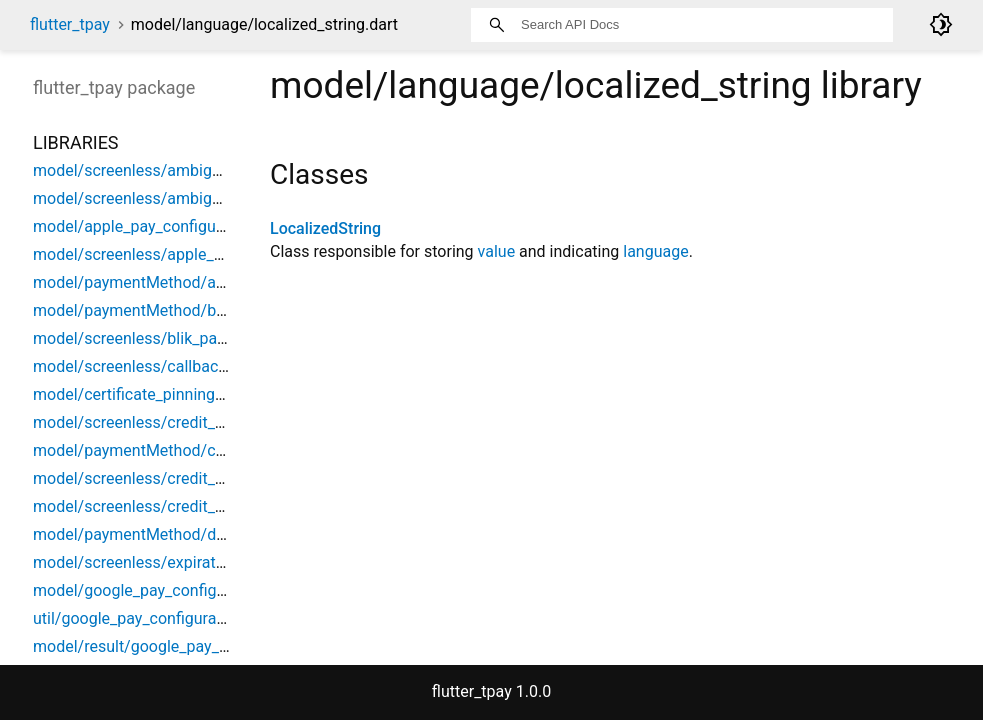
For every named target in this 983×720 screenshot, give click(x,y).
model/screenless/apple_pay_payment (170, 254)
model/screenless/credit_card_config (165, 478)
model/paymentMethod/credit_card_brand (183, 450)
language (655, 251)
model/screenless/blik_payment (147, 338)
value (497, 251)
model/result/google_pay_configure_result (183, 646)
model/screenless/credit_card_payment (174, 506)
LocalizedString (325, 228)
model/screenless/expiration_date (154, 562)
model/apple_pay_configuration (145, 226)
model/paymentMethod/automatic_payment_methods (225, 282)
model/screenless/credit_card (139, 422)
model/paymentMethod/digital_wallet (166, 534)
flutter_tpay (70, 24)
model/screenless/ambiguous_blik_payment (190, 198)
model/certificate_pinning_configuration (174, 394)
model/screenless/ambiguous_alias (160, 170)
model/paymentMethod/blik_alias (153, 310)
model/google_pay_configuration (149, 590)
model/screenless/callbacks (134, 366)
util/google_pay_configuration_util (153, 618)
